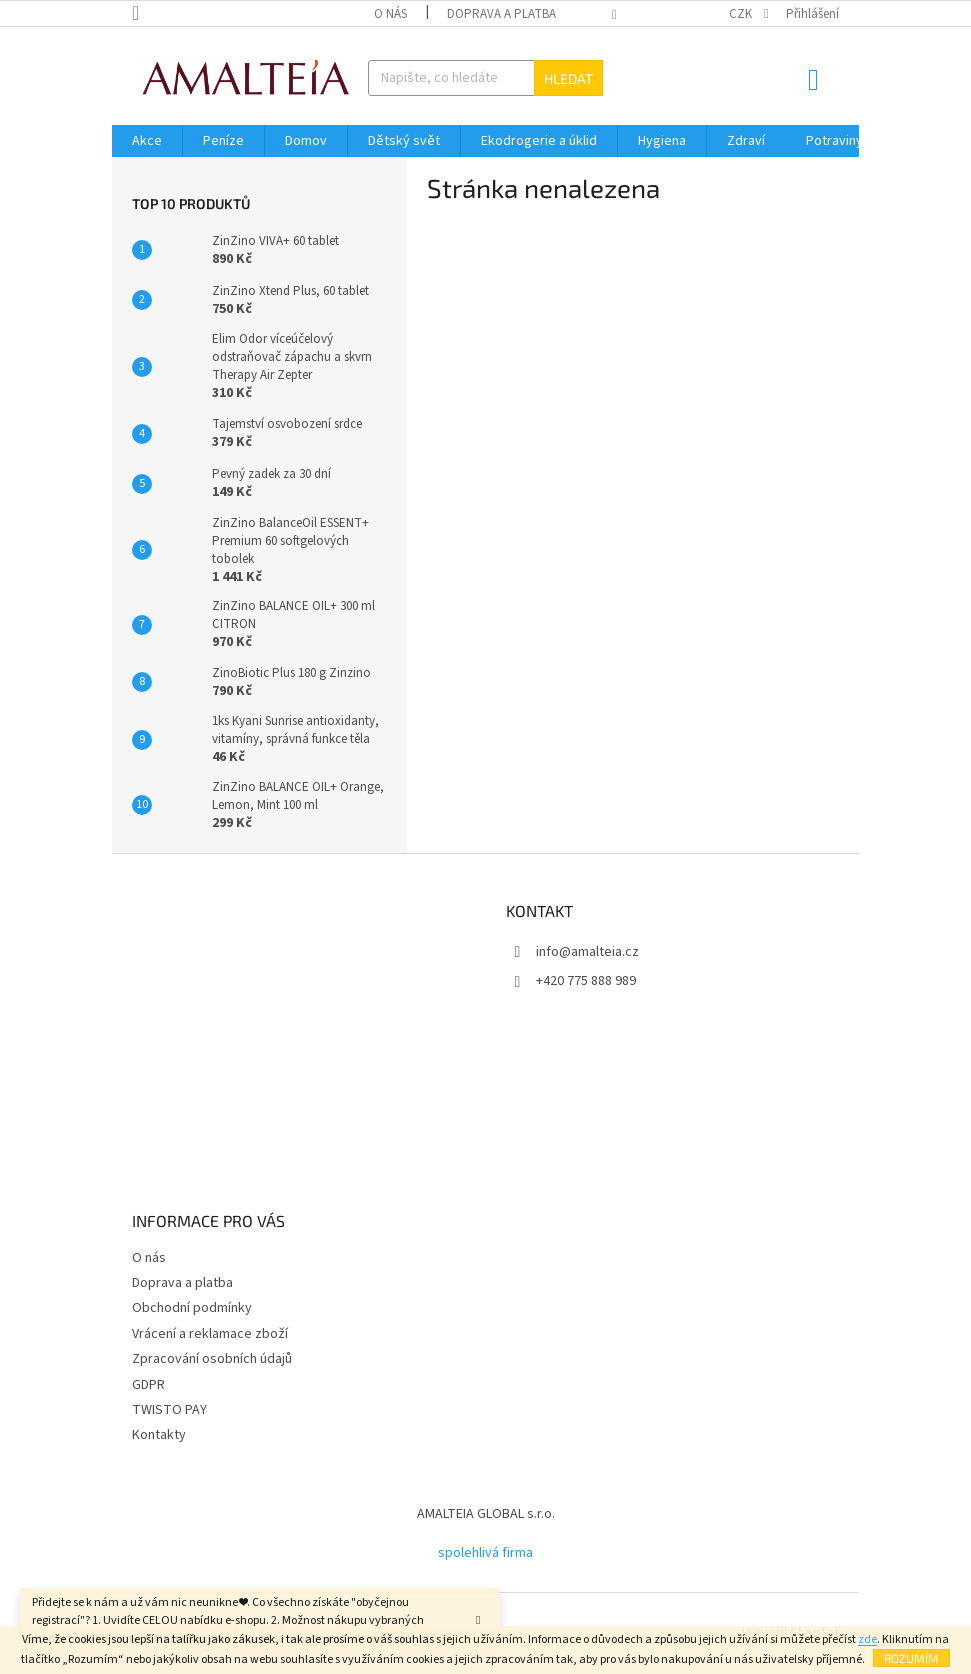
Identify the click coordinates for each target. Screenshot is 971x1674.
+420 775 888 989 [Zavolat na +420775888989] (586, 981)
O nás (390, 14)
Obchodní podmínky (192, 1308)
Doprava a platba (501, 14)
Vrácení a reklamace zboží (210, 1334)
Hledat (568, 78)
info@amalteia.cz (587, 952)
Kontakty (159, 1435)
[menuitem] (147, 141)
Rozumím (911, 1658)
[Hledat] (486, 78)
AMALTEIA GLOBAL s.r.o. (486, 1514)
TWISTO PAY (169, 1410)
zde (867, 1639)
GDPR (148, 1385)
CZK (742, 14)
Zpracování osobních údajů (212, 1359)
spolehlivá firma (485, 1553)
